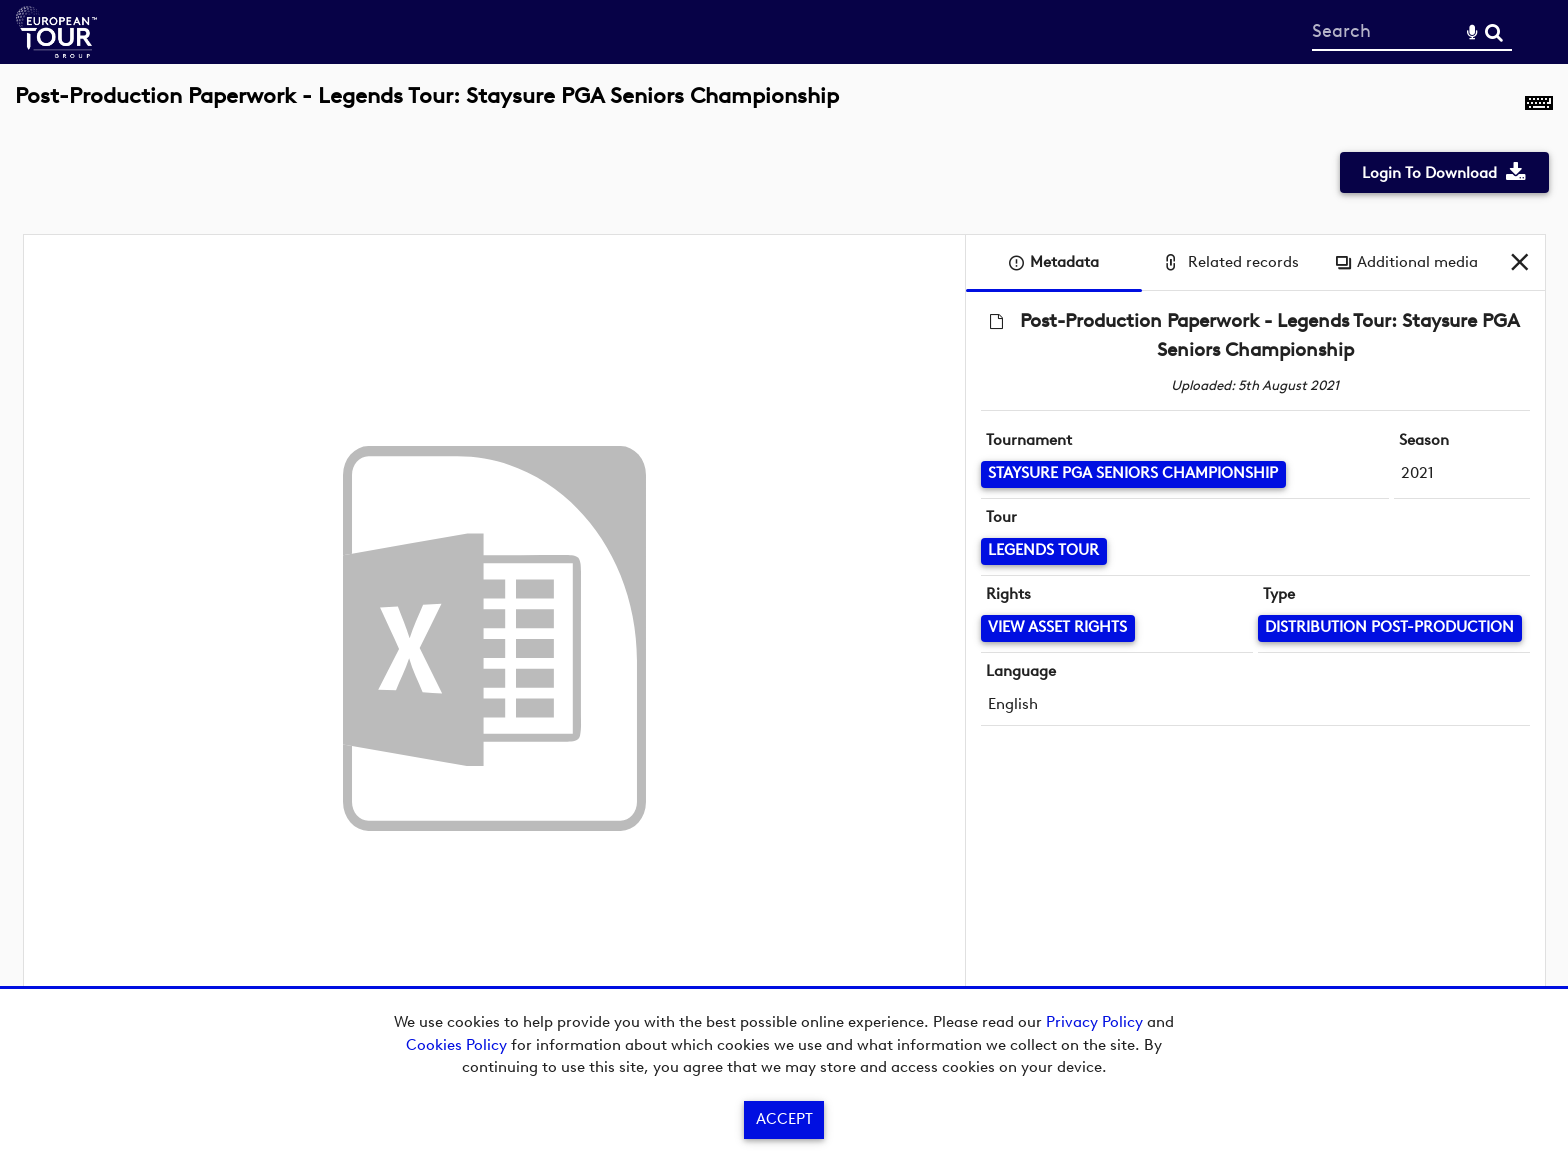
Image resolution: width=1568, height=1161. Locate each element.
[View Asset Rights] (1058, 628)
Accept (784, 1119)
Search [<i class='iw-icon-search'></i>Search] (1494, 31)
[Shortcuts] (1539, 107)
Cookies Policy (456, 1045)
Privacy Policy (1094, 1022)
